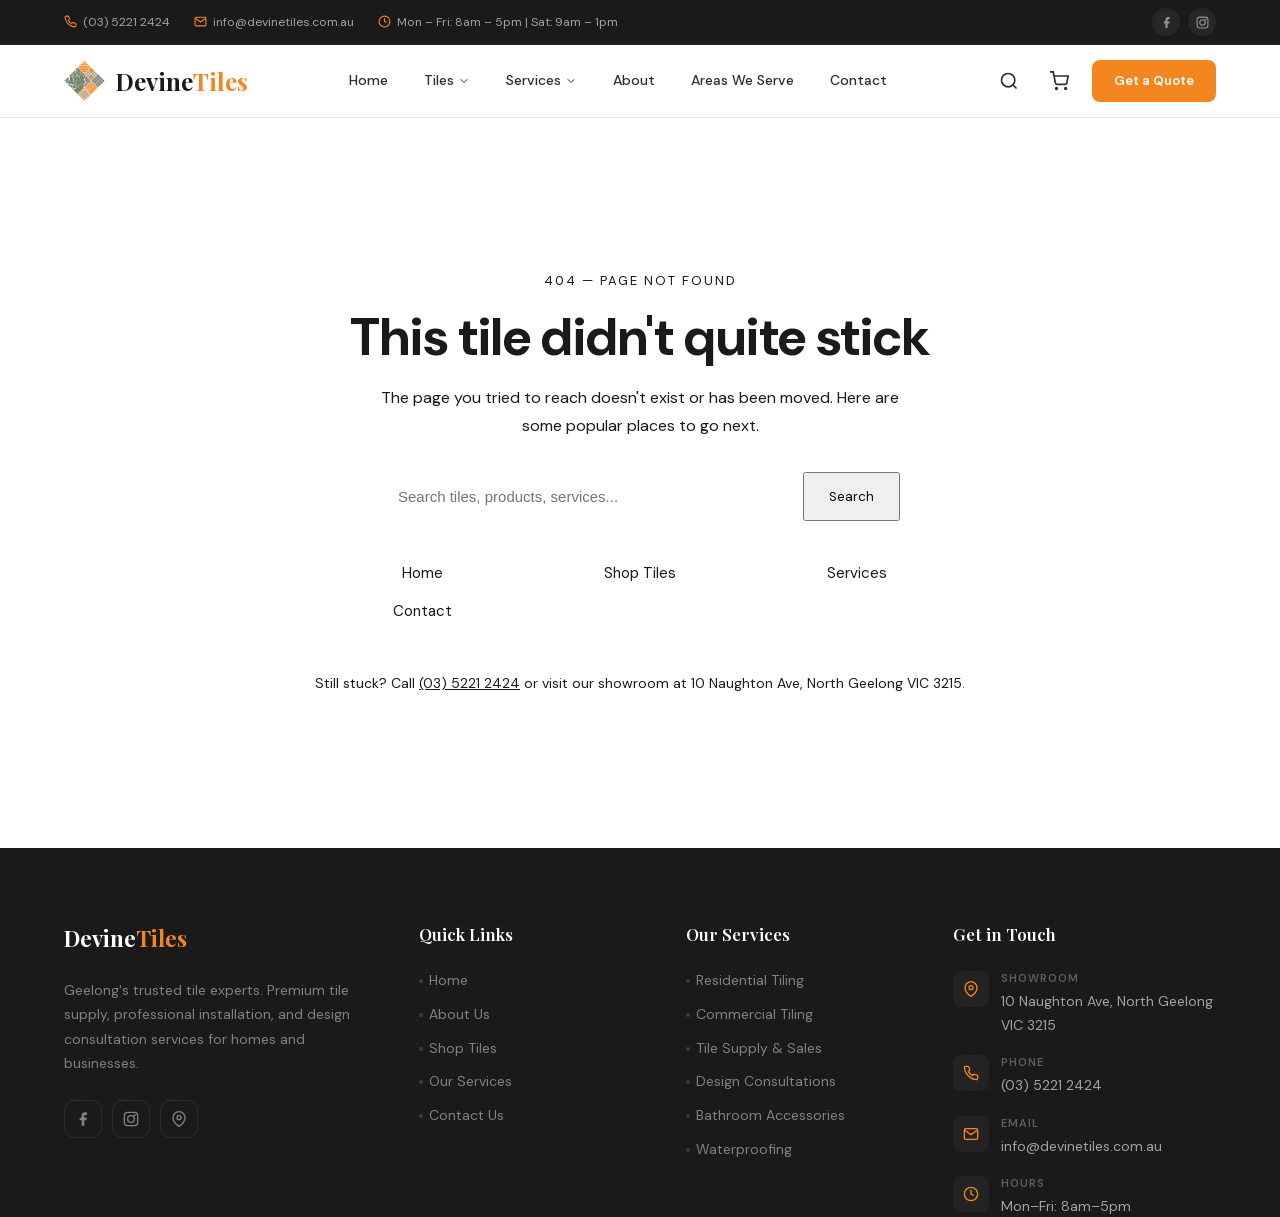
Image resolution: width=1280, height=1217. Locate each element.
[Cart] (1059, 81)
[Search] (1009, 81)
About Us (459, 1014)
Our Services (470, 1081)
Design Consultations (766, 1081)
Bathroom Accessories (770, 1115)
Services (541, 80)
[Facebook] (1166, 22)
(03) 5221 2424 (469, 683)
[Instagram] (1202, 22)
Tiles (447, 80)
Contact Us (466, 1115)
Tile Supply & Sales (759, 1048)
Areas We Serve (742, 80)
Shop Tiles (640, 573)
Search (851, 496)
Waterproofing (744, 1149)
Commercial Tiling (754, 1014)
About (634, 80)
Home (368, 80)
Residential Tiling (750, 980)
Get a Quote (1154, 80)
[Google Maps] (179, 1119)
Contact (858, 80)
